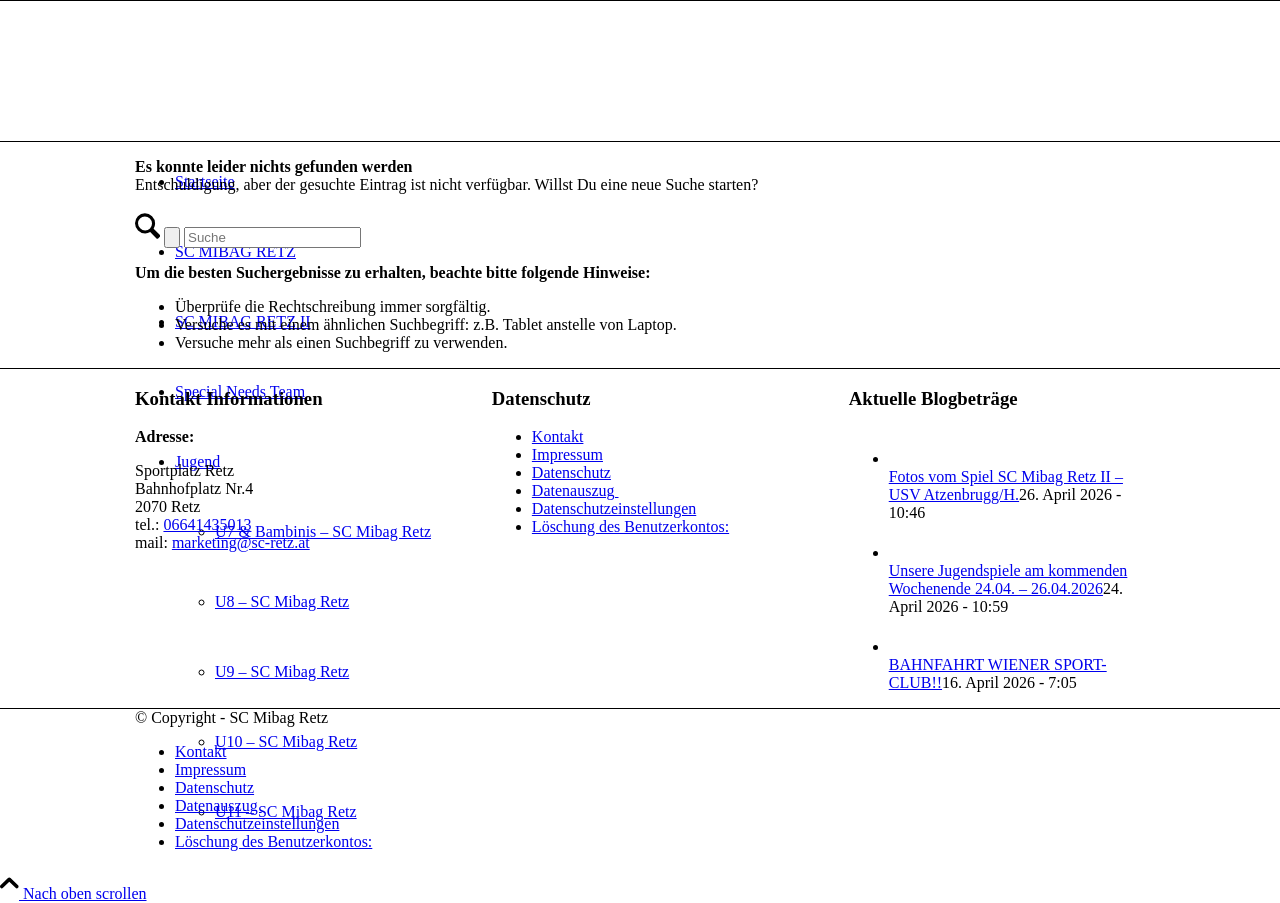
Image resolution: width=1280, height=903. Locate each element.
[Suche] (272, 237)
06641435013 (207, 524)
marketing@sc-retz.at (241, 542)
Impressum (567, 454)
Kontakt (558, 436)
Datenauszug (575, 490)
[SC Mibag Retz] (285, 95)
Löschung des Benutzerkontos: (630, 526)
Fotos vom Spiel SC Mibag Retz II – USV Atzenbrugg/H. (1006, 485)
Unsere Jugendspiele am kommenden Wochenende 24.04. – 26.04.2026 (1008, 579)
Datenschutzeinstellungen (614, 508)
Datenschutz (571, 472)
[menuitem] (660, 752)
